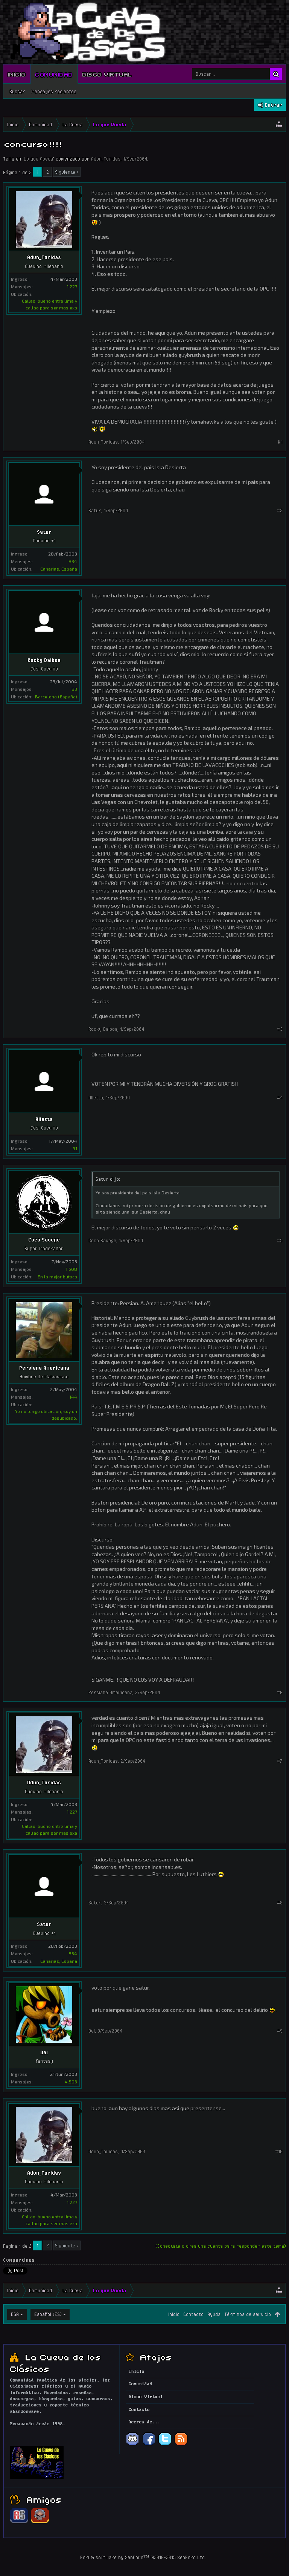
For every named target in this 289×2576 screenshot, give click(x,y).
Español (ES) (48, 2314)
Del (44, 2052)
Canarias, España (58, 568)
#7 (280, 1761)
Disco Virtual (107, 74)
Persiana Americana (44, 1368)
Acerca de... (144, 2422)
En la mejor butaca (57, 1276)
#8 (280, 1902)
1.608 (71, 1269)
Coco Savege (44, 1240)
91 (75, 1148)
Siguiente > (67, 172)
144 (73, 1396)
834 (72, 561)
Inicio (17, 74)
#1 (280, 442)
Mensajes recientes (53, 91)
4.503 (71, 2081)
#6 (280, 1692)
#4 (280, 1097)
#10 (279, 2151)
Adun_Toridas (105, 159)
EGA (15, 2314)
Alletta (44, 1119)
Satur (44, 532)
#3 (280, 1029)
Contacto (193, 2314)
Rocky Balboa (44, 660)
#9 (280, 2031)
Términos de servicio (247, 2314)
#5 (280, 1240)
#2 (280, 510)
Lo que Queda (38, 159)
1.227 (72, 286)
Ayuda (214, 2314)
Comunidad (54, 74)
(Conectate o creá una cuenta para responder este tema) (220, 2246)
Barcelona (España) (56, 696)
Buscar (17, 91)
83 (74, 689)
